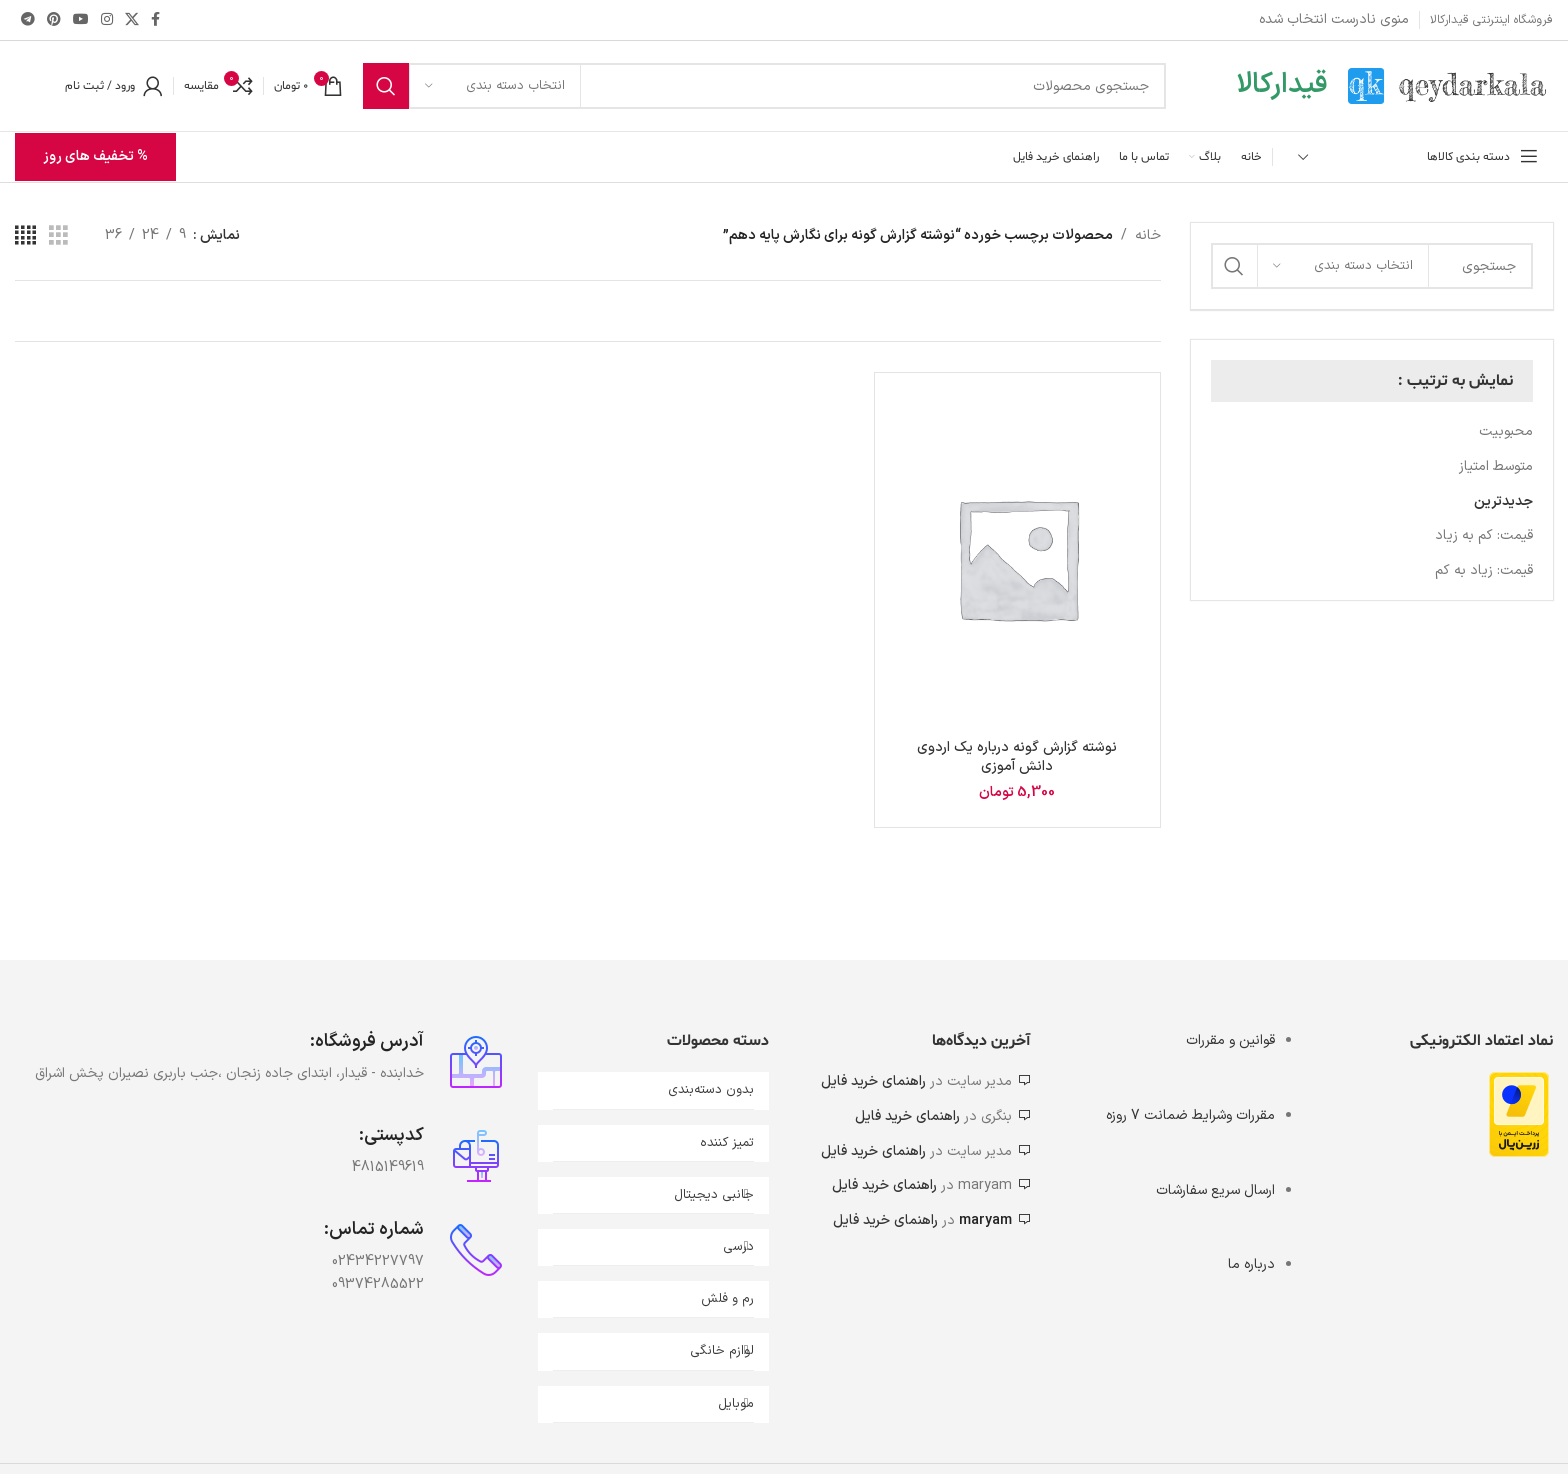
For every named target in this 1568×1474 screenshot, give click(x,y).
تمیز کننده (727, 1143)
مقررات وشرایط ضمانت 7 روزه (1190, 1115)
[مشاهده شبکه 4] (25, 236)
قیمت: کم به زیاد (1484, 535)
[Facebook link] (155, 20)
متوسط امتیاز (1496, 466)
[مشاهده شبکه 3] (58, 236)
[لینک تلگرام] (28, 20)
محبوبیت (1506, 431)
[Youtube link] (81, 20)
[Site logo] (1450, 85)
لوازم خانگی (722, 1351)
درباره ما (1251, 1264)
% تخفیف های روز (95, 156)
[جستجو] (764, 86)
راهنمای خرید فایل (873, 1081)
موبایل (736, 1404)
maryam (985, 1220)
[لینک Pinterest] (54, 20)
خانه (1148, 235)
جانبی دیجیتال (714, 1195)
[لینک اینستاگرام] (107, 20)
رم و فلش (727, 1299)
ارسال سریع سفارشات (1215, 1190)
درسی (738, 1247)
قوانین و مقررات (1230, 1040)
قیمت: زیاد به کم (1484, 570)
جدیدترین (1503, 501)
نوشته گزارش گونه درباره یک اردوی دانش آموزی (1017, 757)
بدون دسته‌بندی (711, 1090)
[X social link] (132, 20)
